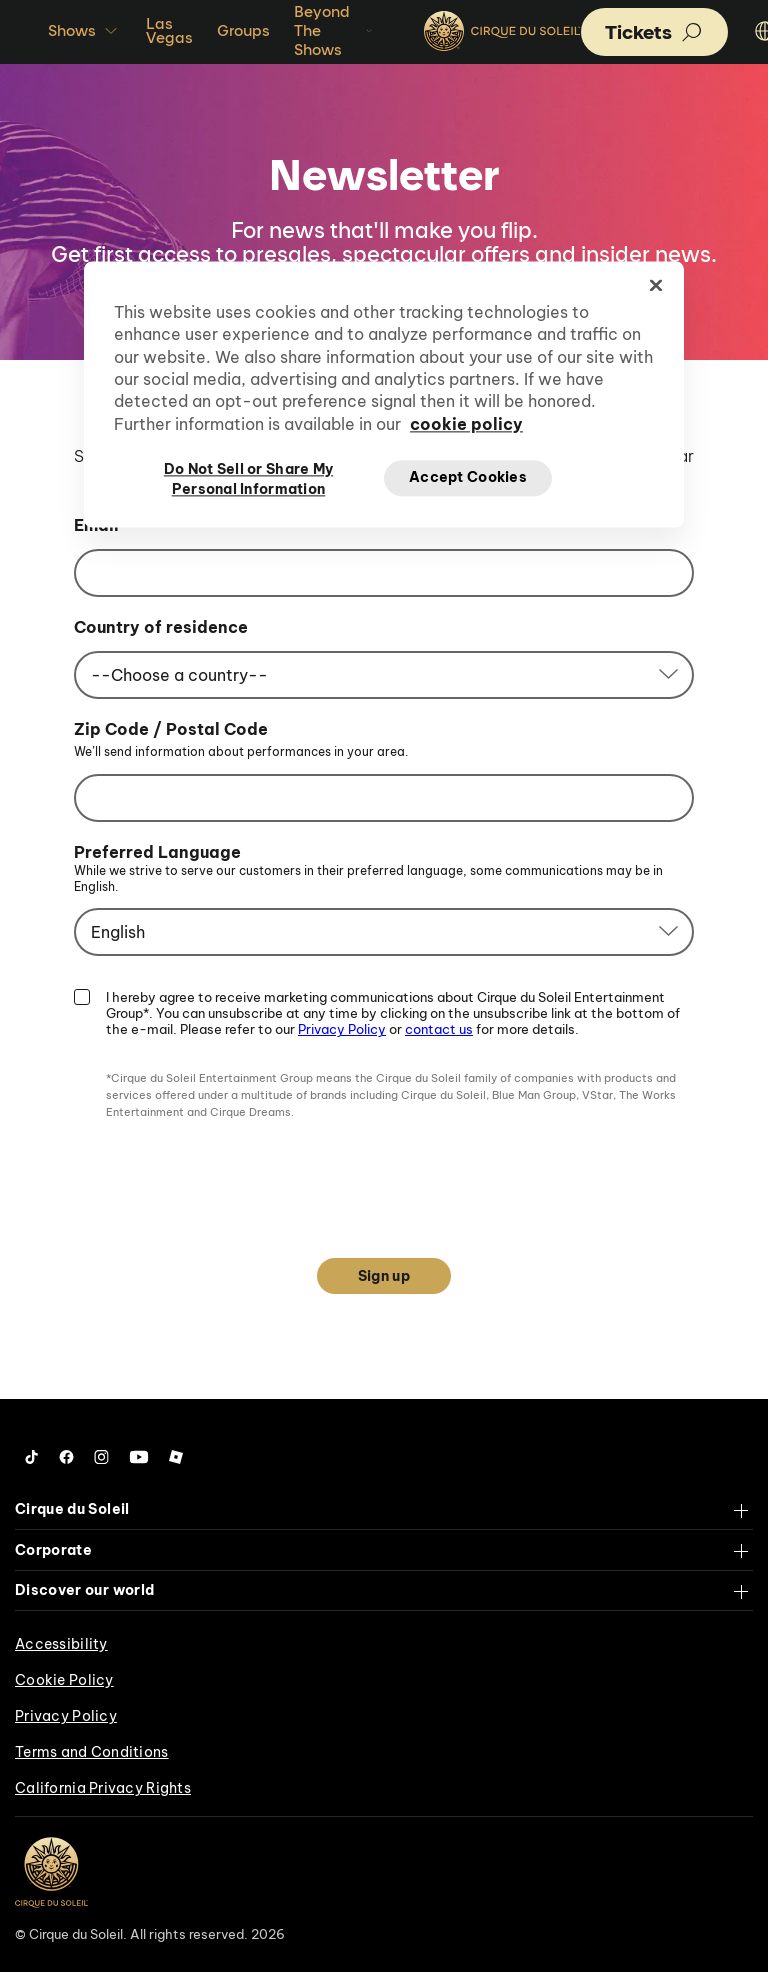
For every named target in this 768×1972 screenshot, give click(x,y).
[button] (654, 32)
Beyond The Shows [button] (335, 30)
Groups (243, 30)
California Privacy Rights (103, 1788)
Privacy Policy (342, 1029)
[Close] (656, 285)
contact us (439, 1029)
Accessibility (61, 1644)
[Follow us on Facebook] (66, 1457)
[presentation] (384, 1179)
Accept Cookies (468, 478)
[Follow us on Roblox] (176, 1457)
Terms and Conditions (92, 1752)
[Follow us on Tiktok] (32, 1457)
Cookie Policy (64, 1680)
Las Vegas (169, 30)
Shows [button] (85, 31)
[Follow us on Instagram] (101, 1457)
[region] (384, 394)
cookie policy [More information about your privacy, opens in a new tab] (466, 424)
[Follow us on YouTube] (139, 1457)
